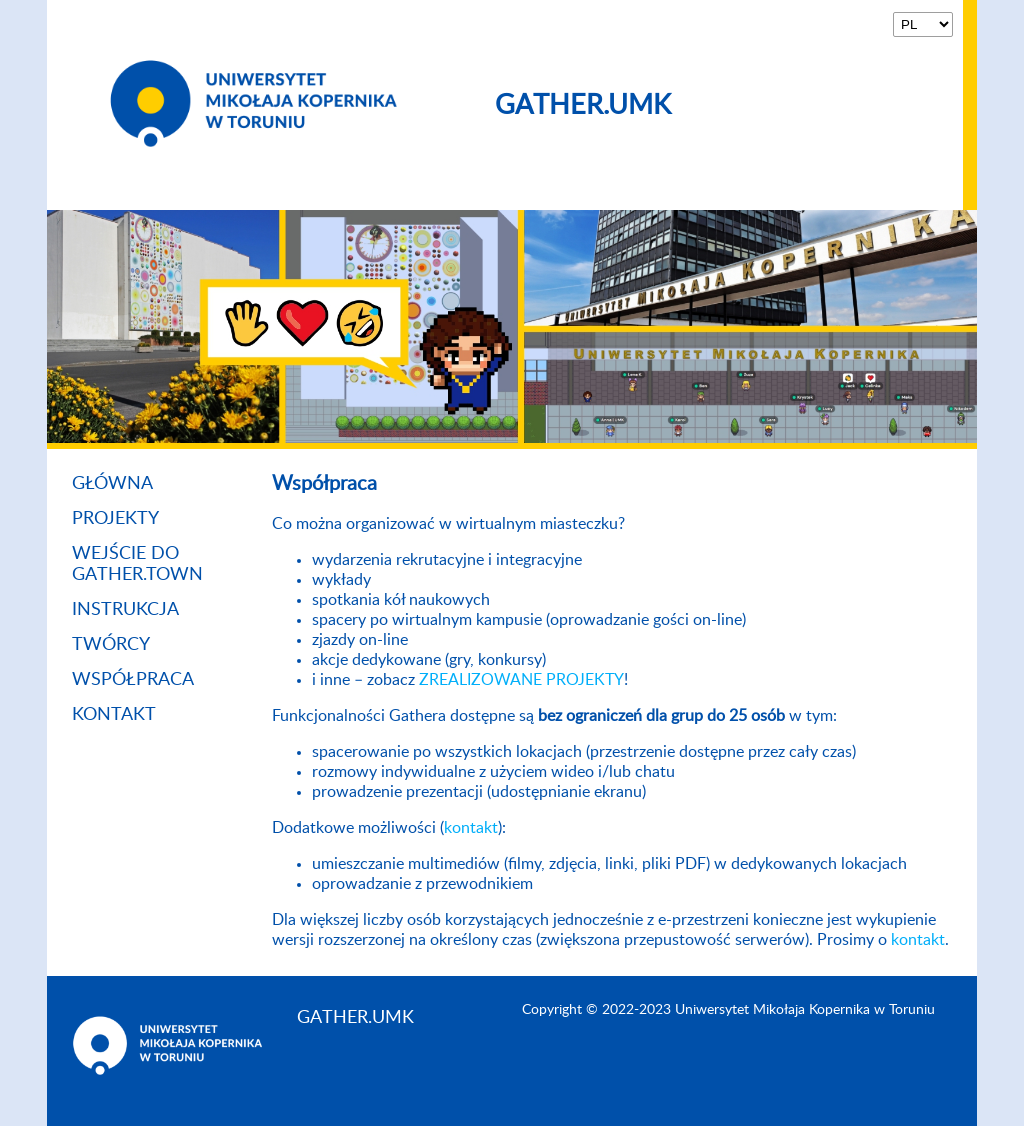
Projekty (115, 519)
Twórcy (111, 645)
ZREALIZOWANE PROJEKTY (521, 680)
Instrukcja (125, 610)
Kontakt (114, 715)
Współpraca (133, 680)
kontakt (471, 828)
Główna (112, 484)
